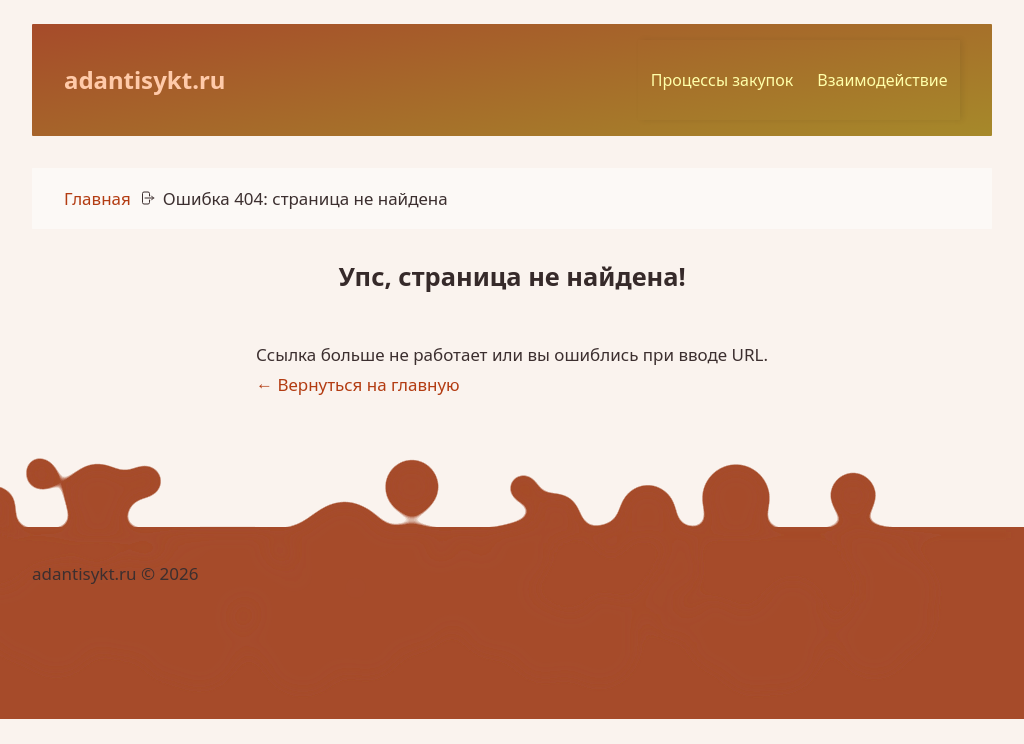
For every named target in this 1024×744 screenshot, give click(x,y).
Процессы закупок (734, 77)
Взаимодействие (895, 77)
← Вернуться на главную (358, 378)
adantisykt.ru (144, 76)
